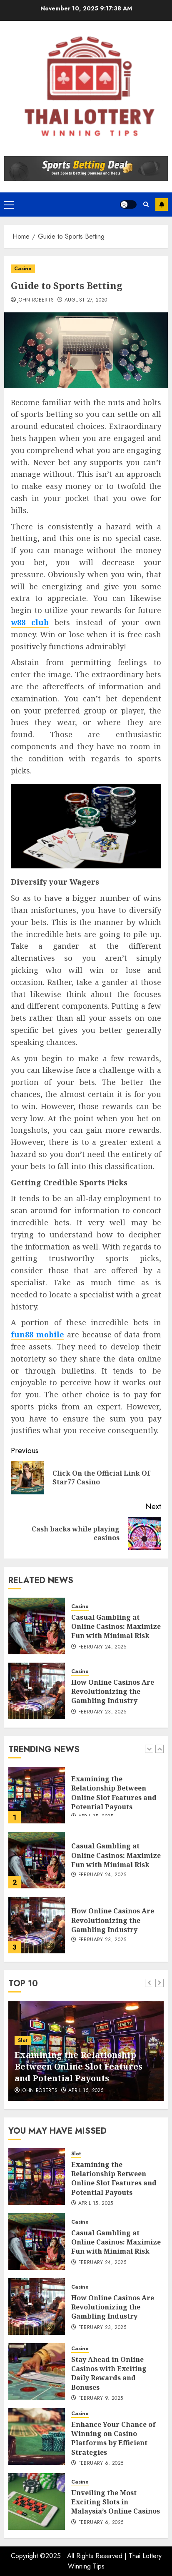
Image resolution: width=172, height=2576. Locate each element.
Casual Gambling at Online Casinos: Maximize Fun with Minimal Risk (116, 1627)
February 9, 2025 (100, 2398)
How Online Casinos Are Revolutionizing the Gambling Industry (112, 1692)
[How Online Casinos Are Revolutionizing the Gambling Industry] (36, 1691)
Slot (22, 2040)
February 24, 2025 (102, 1647)
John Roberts (35, 300)
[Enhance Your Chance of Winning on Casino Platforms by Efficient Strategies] (36, 2436)
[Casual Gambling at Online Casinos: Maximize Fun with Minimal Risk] (36, 1626)
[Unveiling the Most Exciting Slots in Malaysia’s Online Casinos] (36, 2501)
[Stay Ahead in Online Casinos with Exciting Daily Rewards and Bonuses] (36, 2371)
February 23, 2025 (102, 1712)
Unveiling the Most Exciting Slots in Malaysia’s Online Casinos (115, 2502)
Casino (23, 268)
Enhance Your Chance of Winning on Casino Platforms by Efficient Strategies (113, 2438)
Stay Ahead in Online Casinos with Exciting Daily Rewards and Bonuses (109, 2373)
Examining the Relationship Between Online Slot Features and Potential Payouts (114, 1792)
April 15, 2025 (85, 2090)
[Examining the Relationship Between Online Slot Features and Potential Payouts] (36, 1795)
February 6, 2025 (101, 2463)
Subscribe (161, 204)
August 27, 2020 (86, 300)
